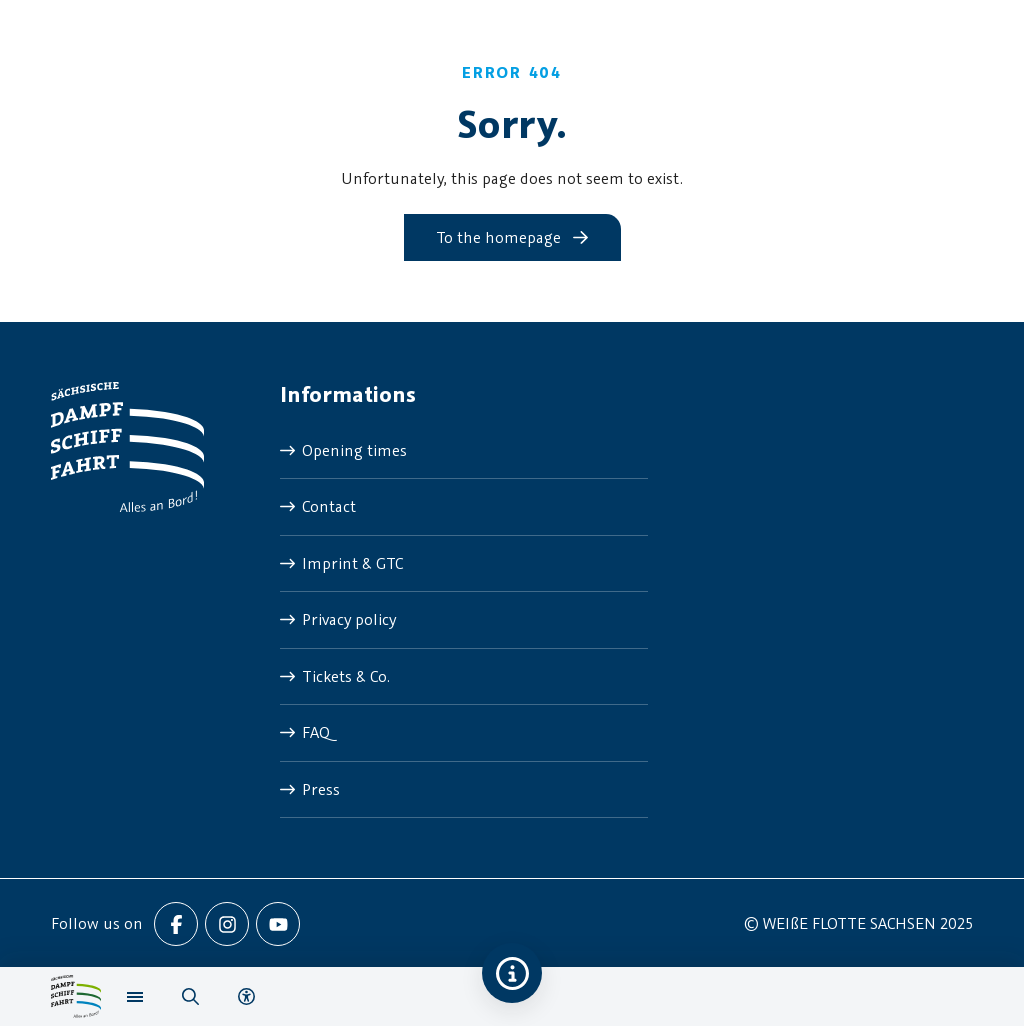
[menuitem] (464, 451)
